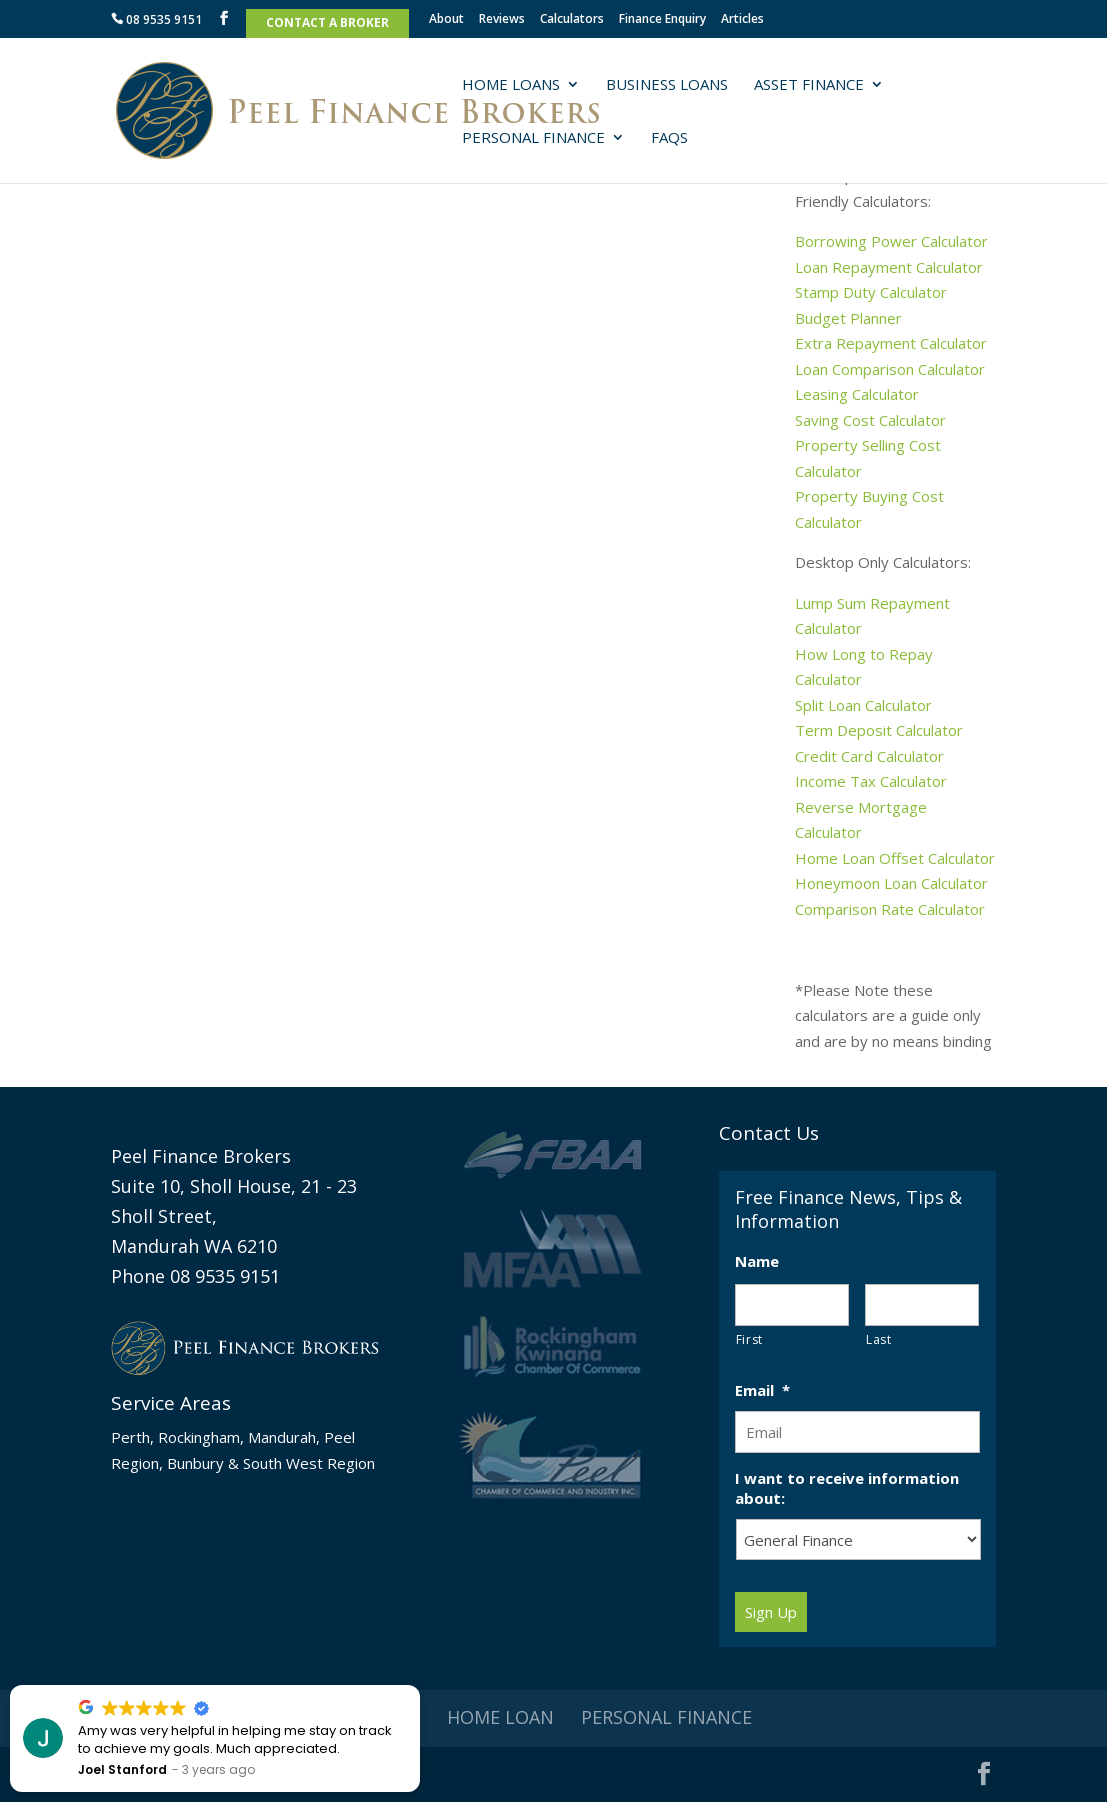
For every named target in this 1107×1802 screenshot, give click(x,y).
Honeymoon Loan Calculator (891, 883)
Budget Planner (848, 318)
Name (757, 1261)
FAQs (669, 138)
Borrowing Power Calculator (891, 241)
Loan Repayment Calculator (889, 267)
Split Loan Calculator (863, 705)
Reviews (502, 20)
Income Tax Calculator (871, 781)
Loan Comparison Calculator (890, 369)
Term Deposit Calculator (879, 730)
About (446, 20)
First (749, 1339)
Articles (742, 20)
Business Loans (667, 85)
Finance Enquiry (662, 20)
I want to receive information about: (847, 1488)
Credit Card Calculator (869, 756)
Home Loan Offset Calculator (895, 858)
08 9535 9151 (156, 20)
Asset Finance (809, 85)
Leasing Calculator (857, 394)
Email (762, 1390)
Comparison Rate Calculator (892, 909)
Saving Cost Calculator (870, 420)
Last (879, 1339)
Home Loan (500, 1717)
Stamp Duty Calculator (871, 292)
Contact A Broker (327, 24)
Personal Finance (533, 138)
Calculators (572, 20)
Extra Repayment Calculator (891, 343)
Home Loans (511, 85)
